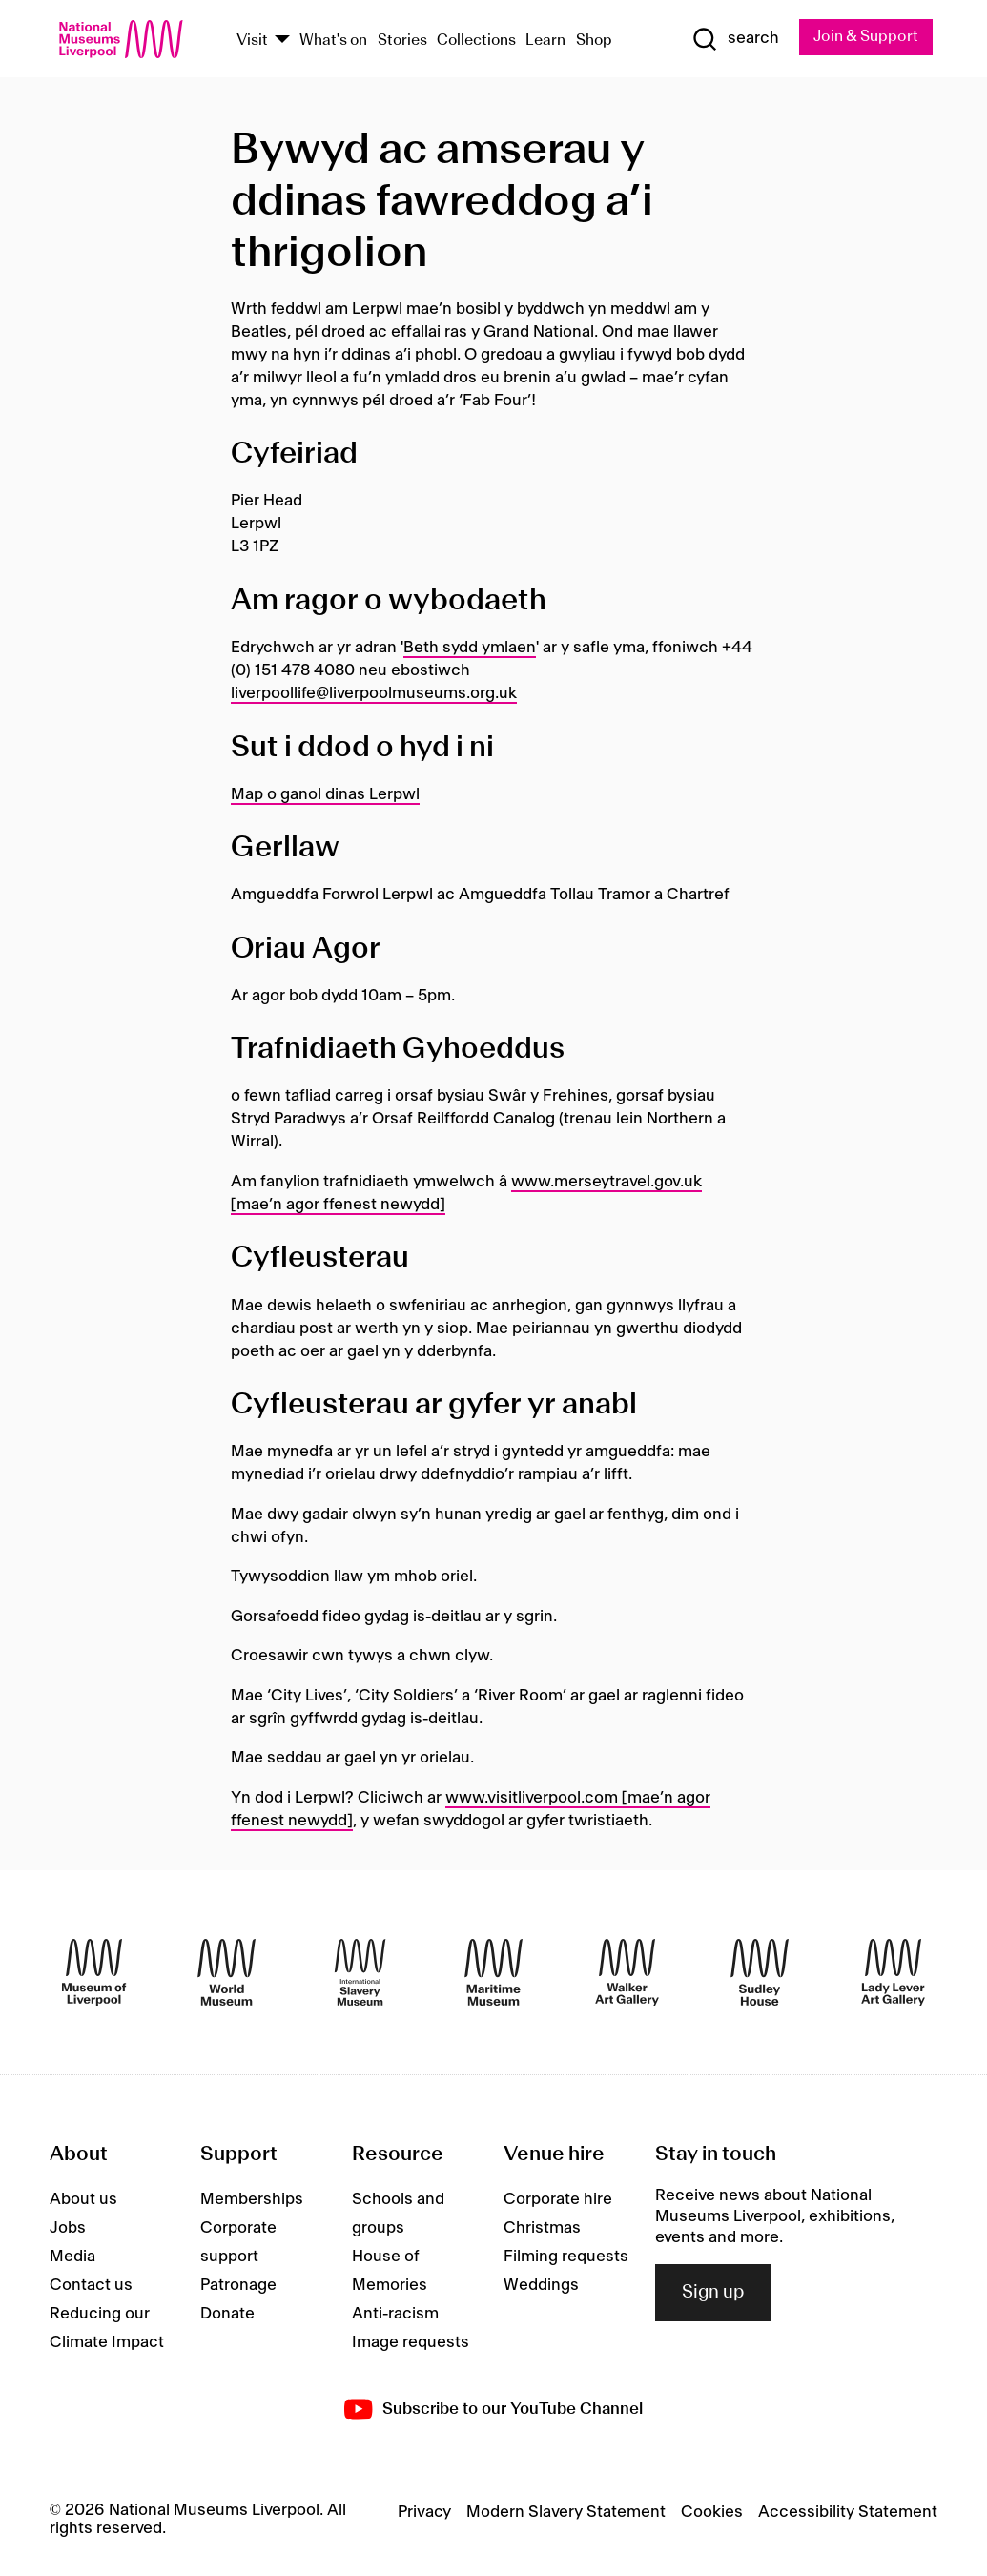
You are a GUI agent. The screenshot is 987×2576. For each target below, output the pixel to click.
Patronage (238, 2285)
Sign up (713, 2292)
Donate (227, 2313)
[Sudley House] (759, 1972)
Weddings (541, 2285)
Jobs (68, 2227)
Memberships (251, 2199)
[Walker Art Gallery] (627, 1972)
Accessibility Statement (847, 2513)
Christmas (542, 2227)
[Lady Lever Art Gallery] (893, 1972)
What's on (333, 40)
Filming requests (566, 2256)
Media (72, 2256)
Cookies (712, 2513)
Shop (594, 40)
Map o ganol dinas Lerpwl (325, 794)
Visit (252, 40)
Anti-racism (395, 2313)
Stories (402, 40)
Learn (545, 40)
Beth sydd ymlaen (469, 647)
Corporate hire (558, 2199)
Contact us (91, 2285)
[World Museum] (226, 1972)
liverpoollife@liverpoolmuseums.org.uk (374, 693)
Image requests (410, 2342)
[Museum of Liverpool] (94, 1972)
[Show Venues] (282, 41)
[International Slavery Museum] (360, 1972)
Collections (476, 40)
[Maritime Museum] (493, 1972)
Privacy (424, 2513)
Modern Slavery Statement (566, 2513)
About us (83, 2199)
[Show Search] (735, 39)
